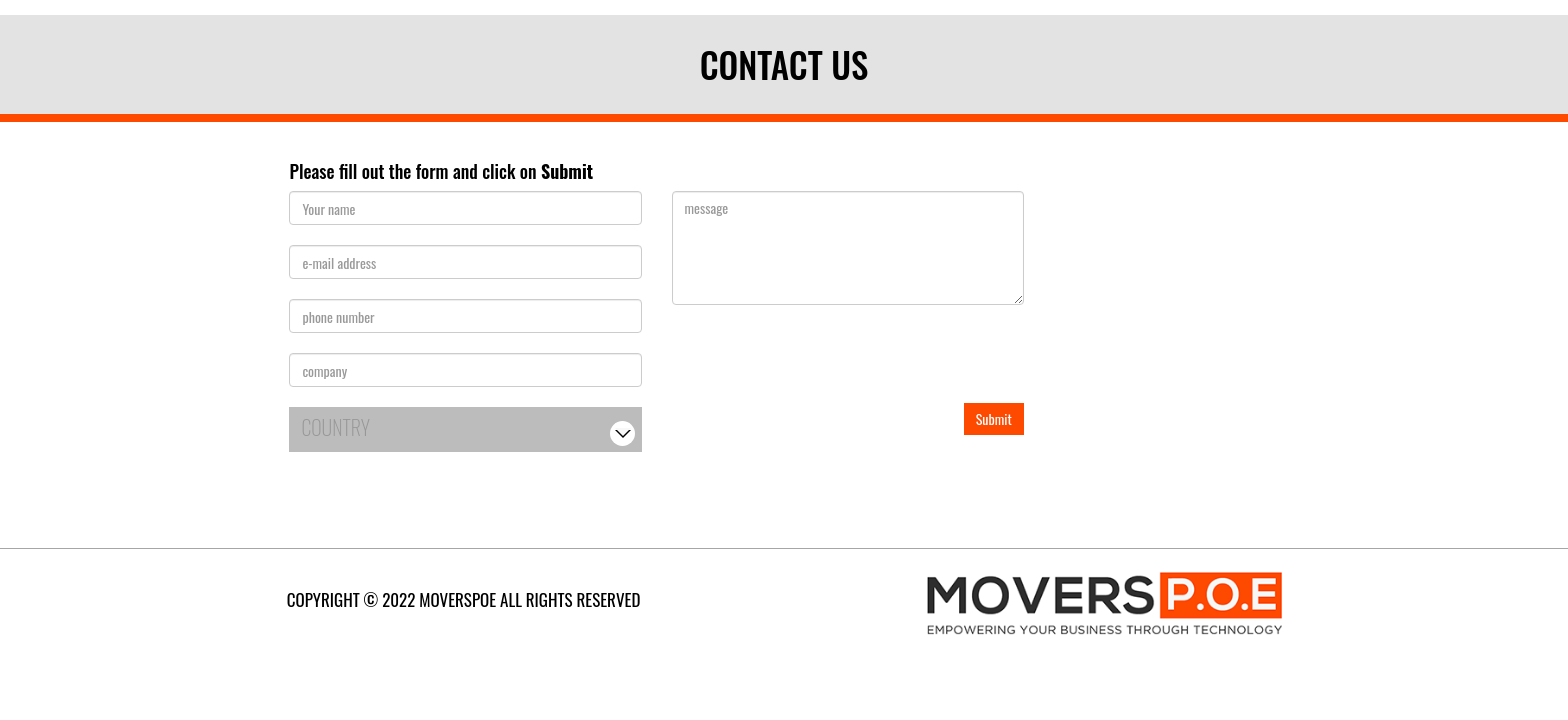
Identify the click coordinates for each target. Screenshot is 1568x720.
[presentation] (824, 364)
